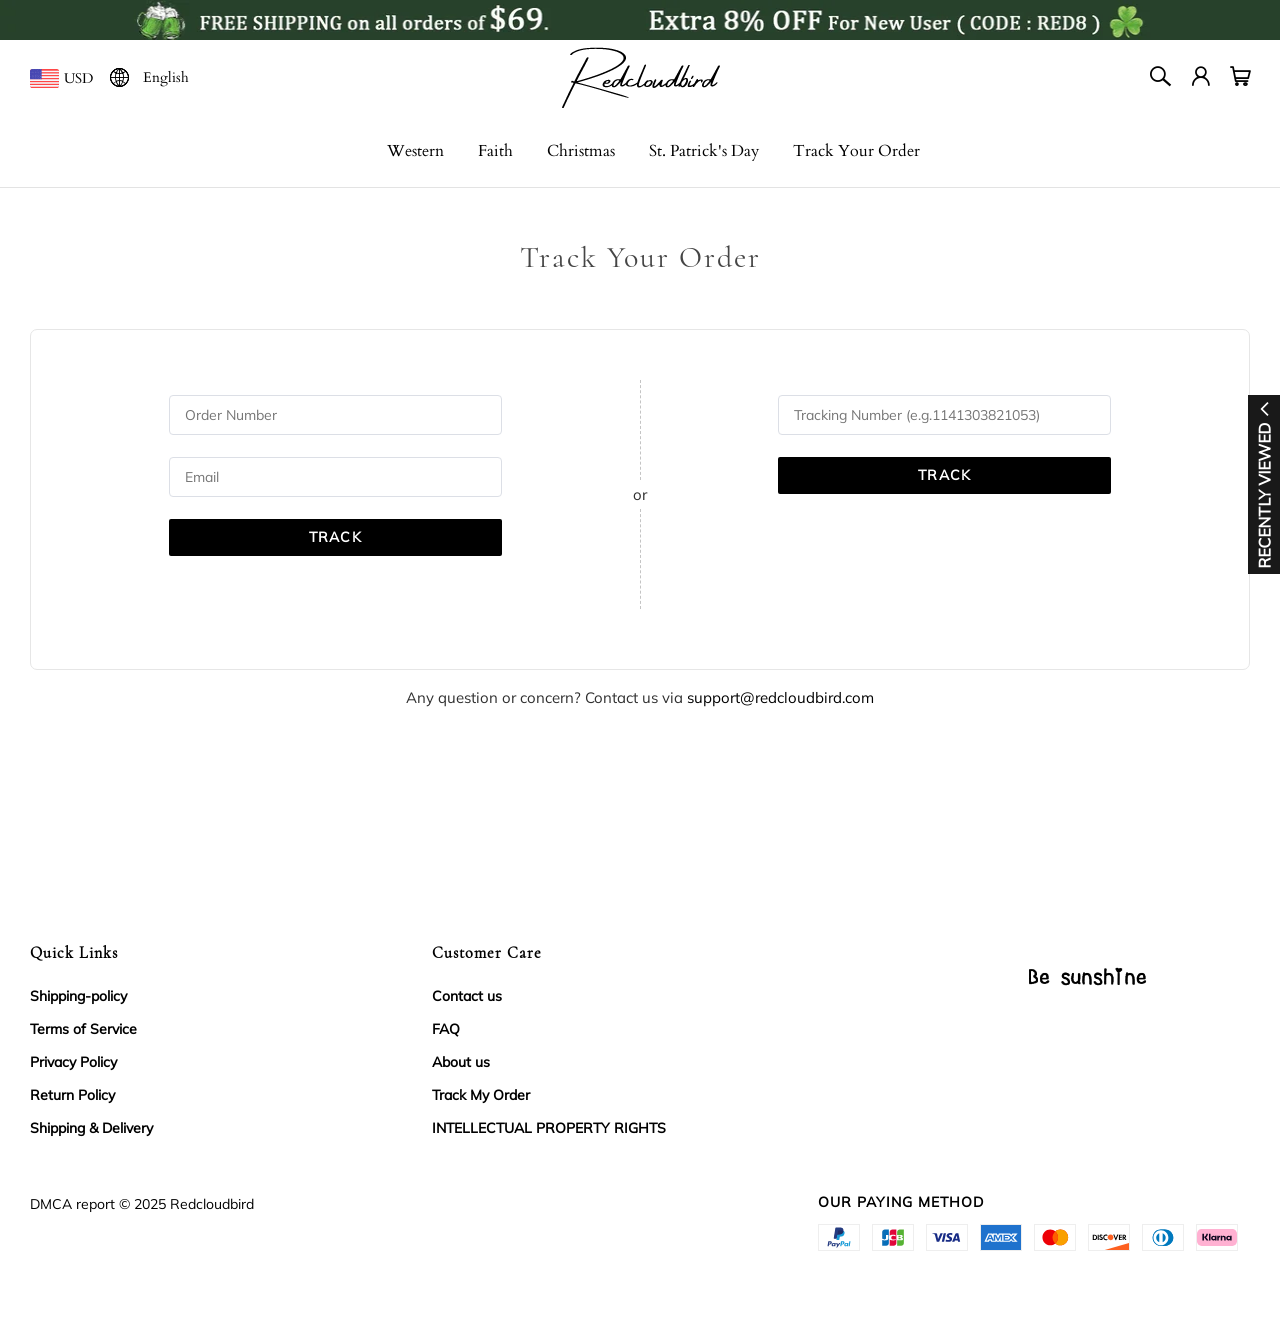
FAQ (446, 1029)
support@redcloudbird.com (780, 697)
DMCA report (72, 1204)
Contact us (467, 996)
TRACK (335, 537)
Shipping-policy (78, 996)
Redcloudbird (212, 1204)
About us (461, 1062)
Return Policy (72, 1095)
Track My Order (481, 1095)
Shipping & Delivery (91, 1128)
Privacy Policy (73, 1062)
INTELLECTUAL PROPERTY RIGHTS (549, 1128)
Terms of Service (83, 1029)
